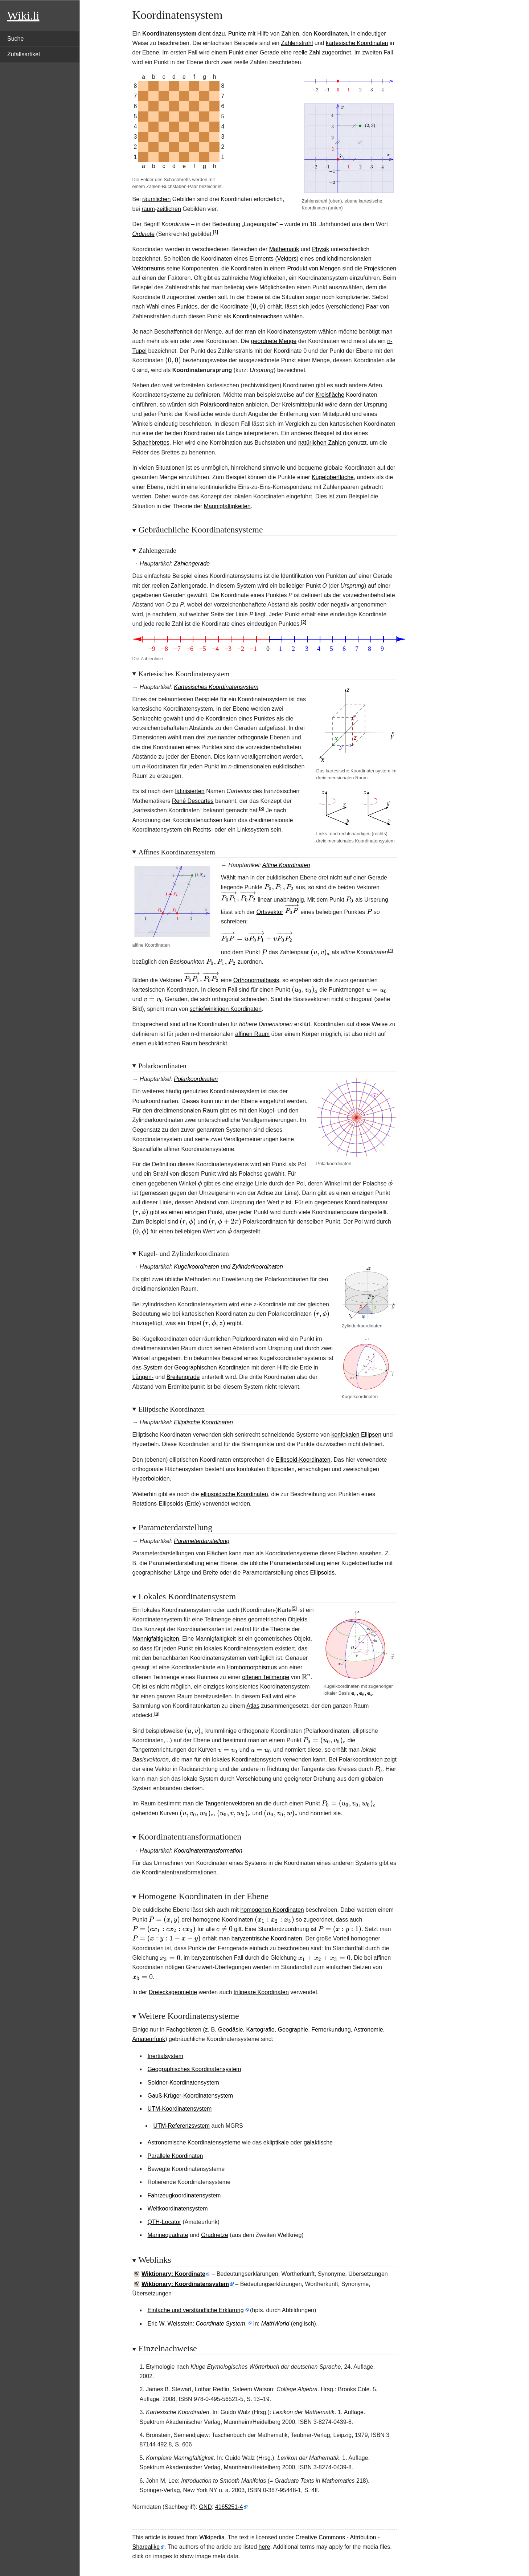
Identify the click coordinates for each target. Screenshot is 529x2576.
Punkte (237, 33)
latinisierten (190, 791)
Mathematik (284, 249)
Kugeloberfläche (333, 477)
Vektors (286, 259)
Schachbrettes (150, 443)
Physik (320, 249)
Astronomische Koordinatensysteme (194, 2142)
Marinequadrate (168, 2235)
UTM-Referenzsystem (181, 2126)
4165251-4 (229, 2507)
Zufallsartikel (23, 54)
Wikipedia (211, 2537)
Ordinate (143, 234)
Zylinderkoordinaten (257, 1266)
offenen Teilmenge (265, 1677)
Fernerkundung (331, 2029)
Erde (306, 1367)
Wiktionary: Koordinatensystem (185, 2284)
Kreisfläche (330, 395)
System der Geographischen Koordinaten (196, 1367)
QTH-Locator (164, 2222)
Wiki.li (23, 15)
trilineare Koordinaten (261, 1992)
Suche (15, 39)
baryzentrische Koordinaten (266, 1938)
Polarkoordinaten (222, 404)
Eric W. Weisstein (170, 2323)
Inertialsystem (166, 2056)
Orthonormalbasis (256, 980)
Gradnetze (214, 2235)
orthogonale (252, 737)
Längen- (143, 1377)
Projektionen (380, 268)
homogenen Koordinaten (272, 1910)
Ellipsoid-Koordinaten (302, 1460)
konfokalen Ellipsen (356, 1435)
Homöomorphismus (251, 1667)
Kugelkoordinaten (196, 1266)
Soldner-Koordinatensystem (183, 2082)
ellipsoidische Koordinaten (234, 1494)
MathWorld (275, 2323)
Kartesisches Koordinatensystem (216, 687)
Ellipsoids (322, 1572)
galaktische (318, 2142)
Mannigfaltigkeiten (227, 506)
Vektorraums (148, 268)
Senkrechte (147, 718)
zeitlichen (169, 209)
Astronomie (368, 2029)
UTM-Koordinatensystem (180, 2109)
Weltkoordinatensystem (178, 2208)
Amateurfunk (148, 2039)
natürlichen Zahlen (322, 443)
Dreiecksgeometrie (173, 1992)
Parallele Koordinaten (175, 2156)
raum (148, 209)
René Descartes (193, 801)
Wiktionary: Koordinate (173, 2274)
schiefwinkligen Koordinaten (226, 1009)
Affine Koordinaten (286, 865)
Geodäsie (230, 2029)
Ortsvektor (270, 912)
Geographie (293, 2029)
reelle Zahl (306, 52)
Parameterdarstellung (201, 1541)
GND (205, 2507)
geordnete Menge (273, 341)
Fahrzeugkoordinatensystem (184, 2195)
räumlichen (156, 199)
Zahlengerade (192, 563)
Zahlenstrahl (297, 43)
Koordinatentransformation (208, 1851)
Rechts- (203, 829)
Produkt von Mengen (314, 268)
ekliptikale (276, 2142)
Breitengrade (183, 1377)
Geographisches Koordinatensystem (194, 2069)
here (264, 2547)
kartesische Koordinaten (357, 43)
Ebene (150, 52)
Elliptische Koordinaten (203, 1422)
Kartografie (260, 2029)
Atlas (252, 1706)
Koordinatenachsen (258, 316)
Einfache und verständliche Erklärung (196, 2310)
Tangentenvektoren (229, 1803)
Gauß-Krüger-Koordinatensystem (190, 2096)
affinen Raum (252, 1034)
